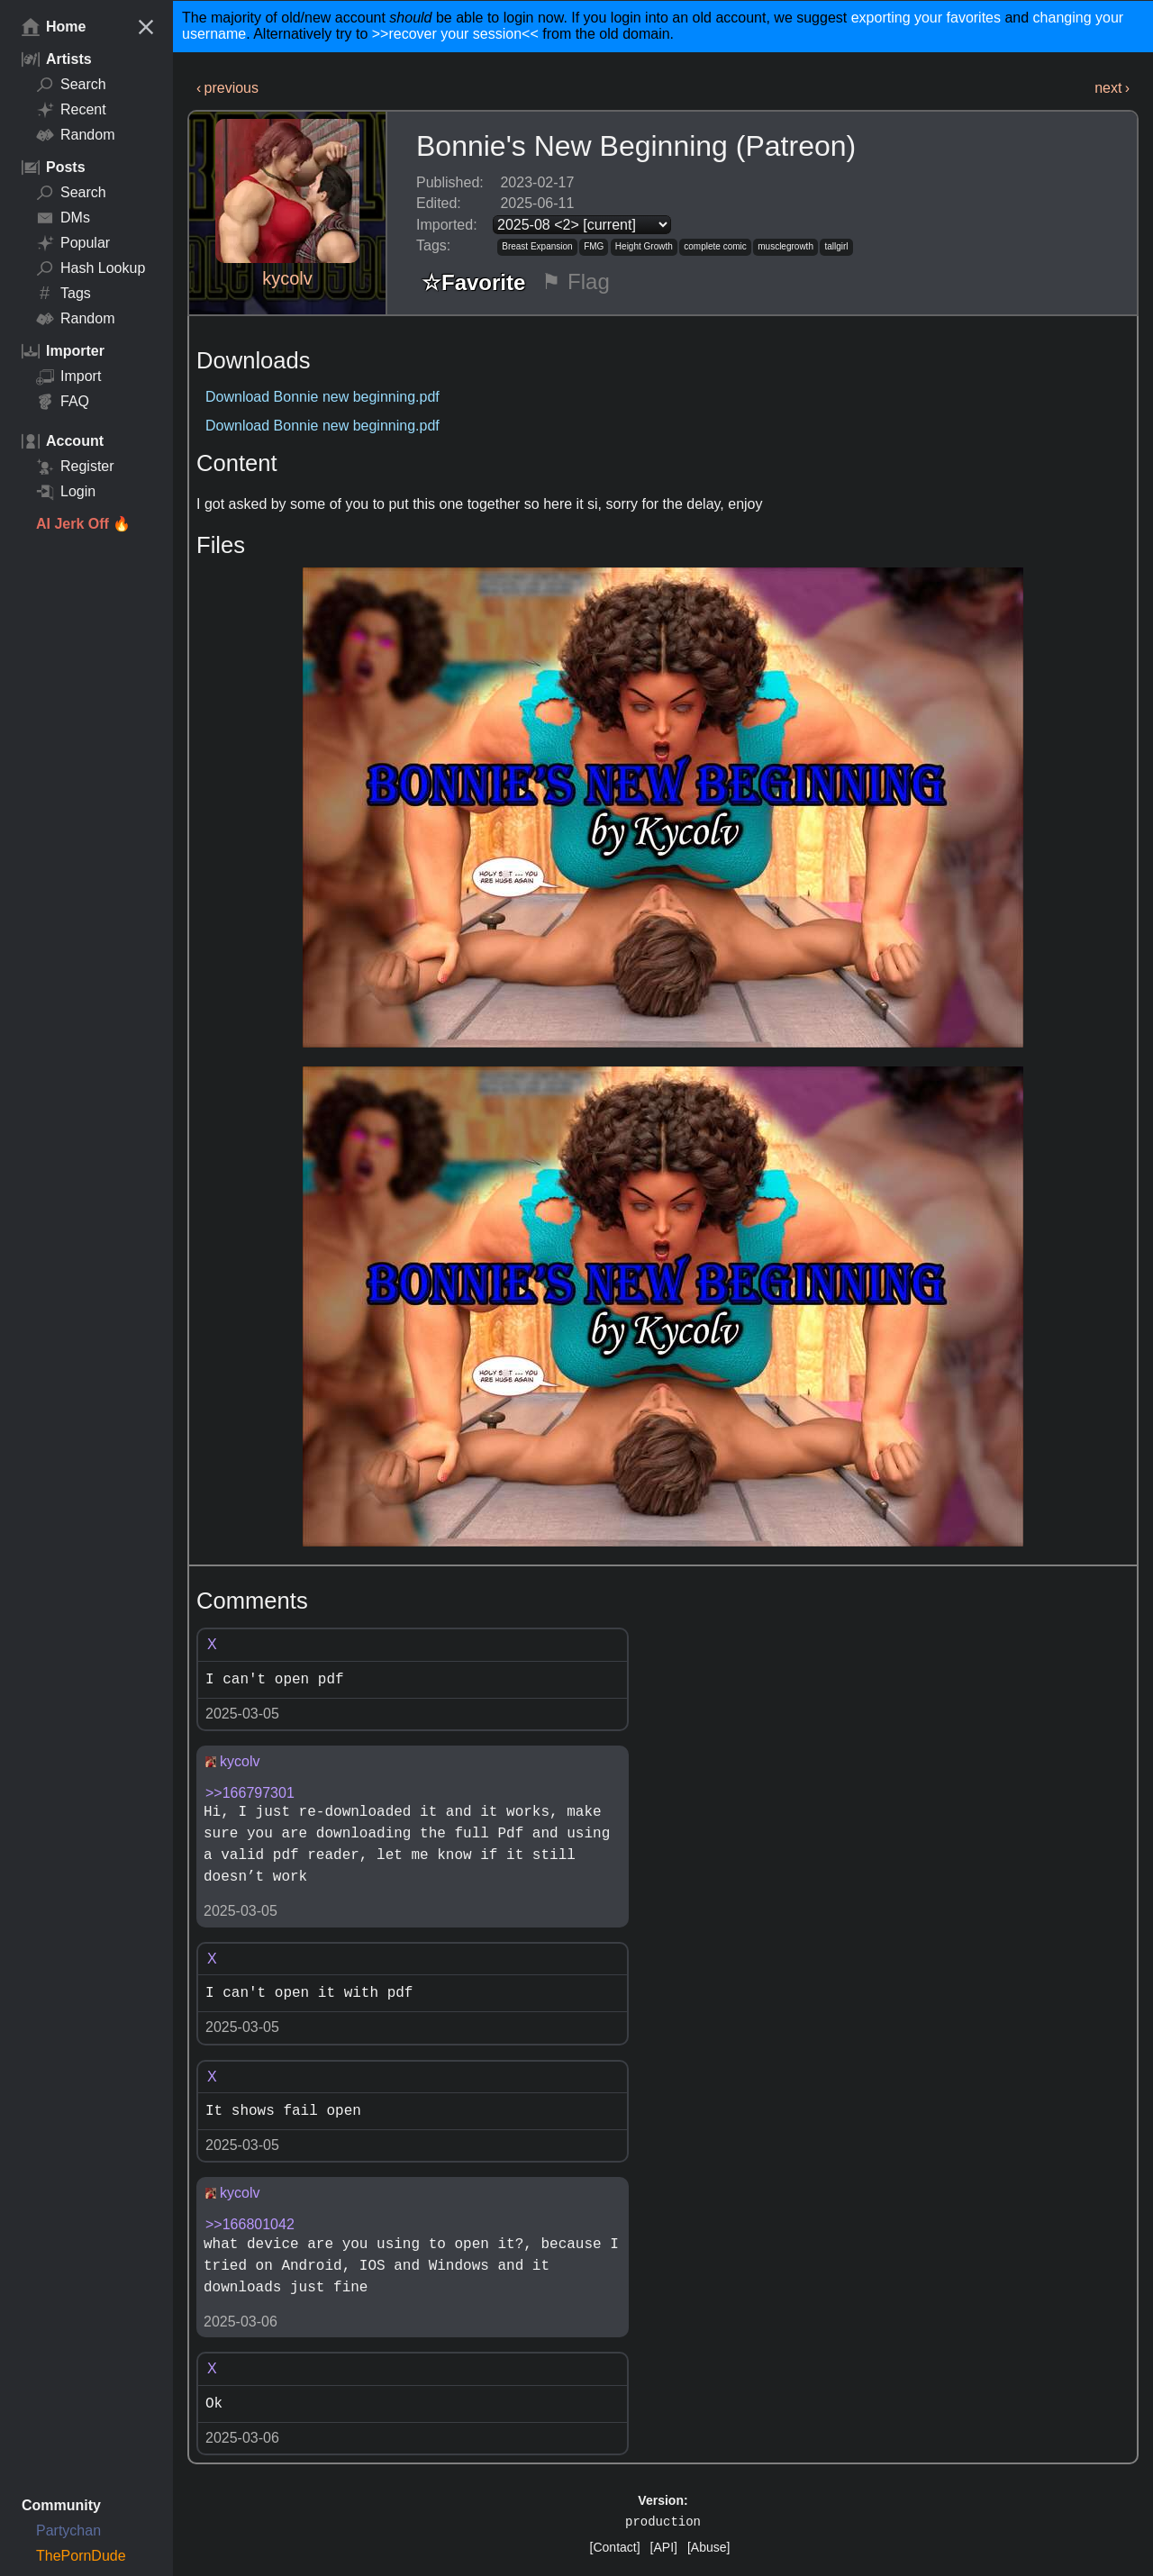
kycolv (287, 278)
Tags (63, 294)
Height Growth (644, 246)
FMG (594, 246)
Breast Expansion (537, 246)
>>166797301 (250, 1792)
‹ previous (227, 87)
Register (75, 467)
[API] (663, 2547)
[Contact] (615, 2547)
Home (54, 27)
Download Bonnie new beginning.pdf (322, 396)
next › (1112, 87)
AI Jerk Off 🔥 (83, 523)
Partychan (68, 2530)
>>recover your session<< (455, 33)
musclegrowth (785, 246)
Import (68, 376)
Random (75, 135)
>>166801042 (250, 2224)
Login (65, 492)
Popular (73, 243)
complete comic (715, 246)
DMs (63, 218)
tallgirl (836, 246)
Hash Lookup (90, 268)
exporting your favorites (926, 17)
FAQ (62, 402)
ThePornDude (81, 2555)
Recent (71, 110)
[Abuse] (708, 2547)
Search (71, 85)
